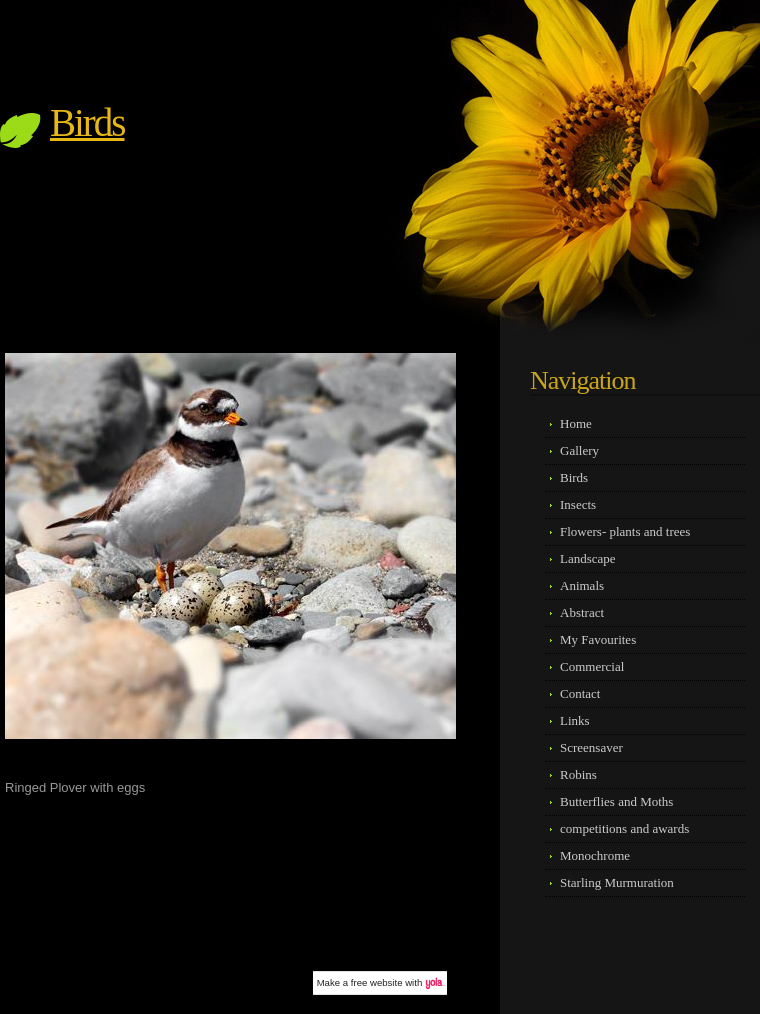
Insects (578, 504)
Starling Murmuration (617, 882)
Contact (580, 693)
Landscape (588, 558)
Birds (87, 122)
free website (377, 982)
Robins (578, 774)
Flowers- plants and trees (625, 531)
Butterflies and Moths (616, 801)
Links (575, 720)
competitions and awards (624, 828)
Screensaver (591, 747)
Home (576, 423)
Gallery (579, 450)
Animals (582, 585)
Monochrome (595, 855)
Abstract (582, 612)
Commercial (592, 666)
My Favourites (598, 639)
